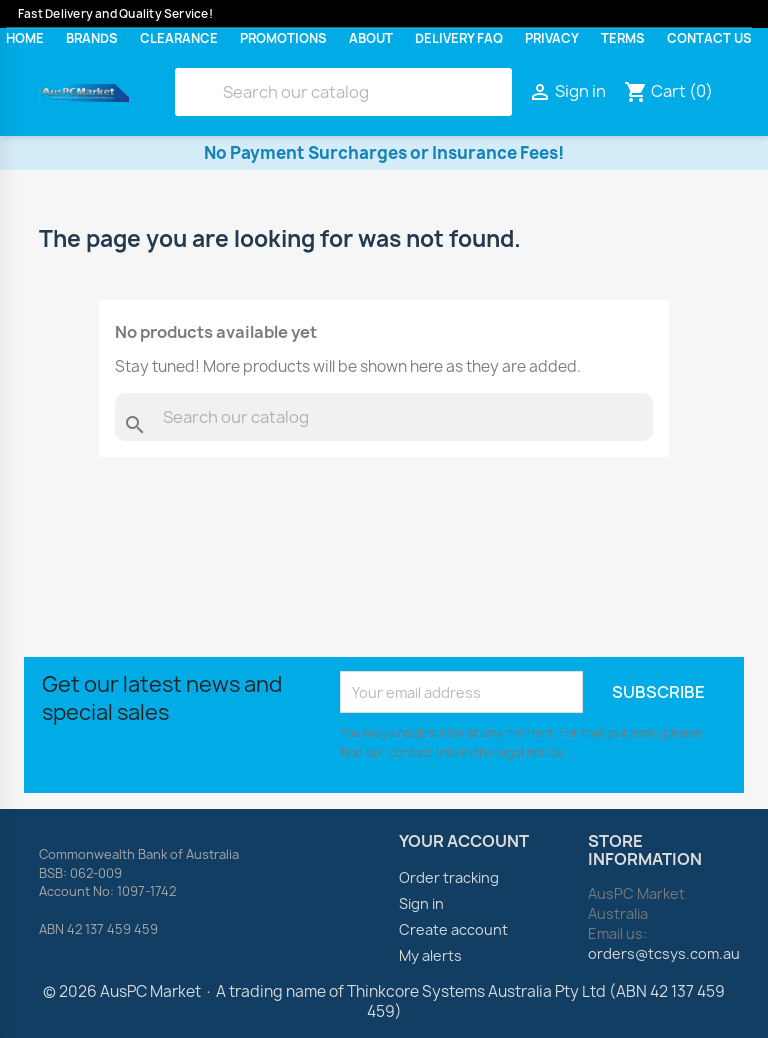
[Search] (343, 92)
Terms (623, 38)
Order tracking (449, 877)
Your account (464, 841)
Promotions (283, 38)
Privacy (552, 38)
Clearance (179, 38)
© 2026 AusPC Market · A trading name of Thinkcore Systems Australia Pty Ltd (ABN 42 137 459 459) (384, 1001)
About (371, 38)
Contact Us (709, 38)
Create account (453, 929)
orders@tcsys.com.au (664, 953)
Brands (92, 38)
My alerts (430, 955)
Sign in (421, 903)
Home (25, 38)
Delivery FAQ (459, 38)
